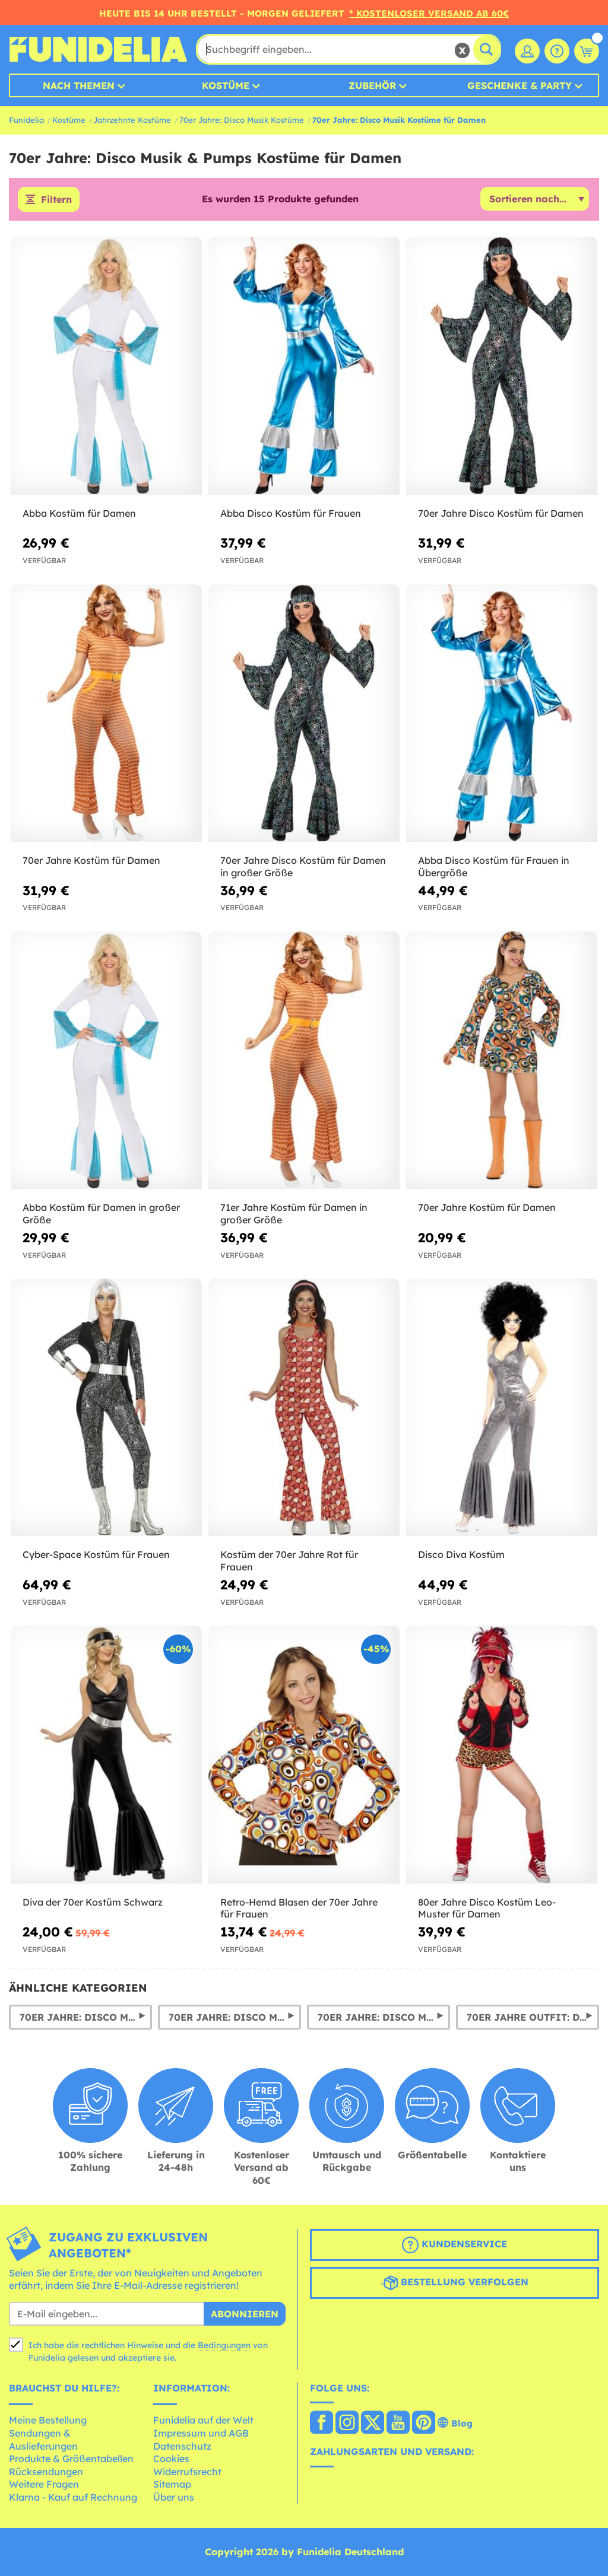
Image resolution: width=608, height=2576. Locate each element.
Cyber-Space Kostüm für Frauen (96, 1554)
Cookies (171, 2458)
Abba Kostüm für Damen (79, 513)
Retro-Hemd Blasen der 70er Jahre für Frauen (299, 1908)
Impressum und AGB (201, 2433)
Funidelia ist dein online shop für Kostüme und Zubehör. (98, 49)
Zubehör (372, 85)
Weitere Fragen (44, 2484)
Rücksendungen (46, 2472)
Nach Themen (79, 85)
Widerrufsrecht (187, 2472)
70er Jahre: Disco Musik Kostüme (241, 120)
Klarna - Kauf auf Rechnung (73, 2497)
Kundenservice (454, 2245)
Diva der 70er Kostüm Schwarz (93, 1902)
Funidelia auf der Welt (203, 2420)
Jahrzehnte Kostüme (132, 120)
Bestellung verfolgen (454, 2283)
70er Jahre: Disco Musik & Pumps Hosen (384, 2017)
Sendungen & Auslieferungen (43, 2439)
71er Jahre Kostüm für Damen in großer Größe (294, 1213)
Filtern (56, 199)
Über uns (173, 2497)
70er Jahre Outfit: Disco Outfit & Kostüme (533, 2017)
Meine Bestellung (48, 2420)
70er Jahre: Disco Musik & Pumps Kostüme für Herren (86, 2017)
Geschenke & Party (519, 85)
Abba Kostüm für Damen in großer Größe (101, 1213)
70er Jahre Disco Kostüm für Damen (501, 513)
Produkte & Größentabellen (71, 2458)
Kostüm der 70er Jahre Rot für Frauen (289, 1560)
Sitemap (172, 2484)
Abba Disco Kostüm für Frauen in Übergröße (493, 866)
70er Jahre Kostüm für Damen (91, 860)
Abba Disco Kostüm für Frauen (290, 513)
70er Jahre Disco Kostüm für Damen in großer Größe (303, 866)
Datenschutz (182, 2446)
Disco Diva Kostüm (461, 1554)
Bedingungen (224, 2345)
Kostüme (225, 85)
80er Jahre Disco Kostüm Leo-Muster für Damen (487, 1908)
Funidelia (26, 120)
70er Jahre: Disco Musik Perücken (235, 2017)
